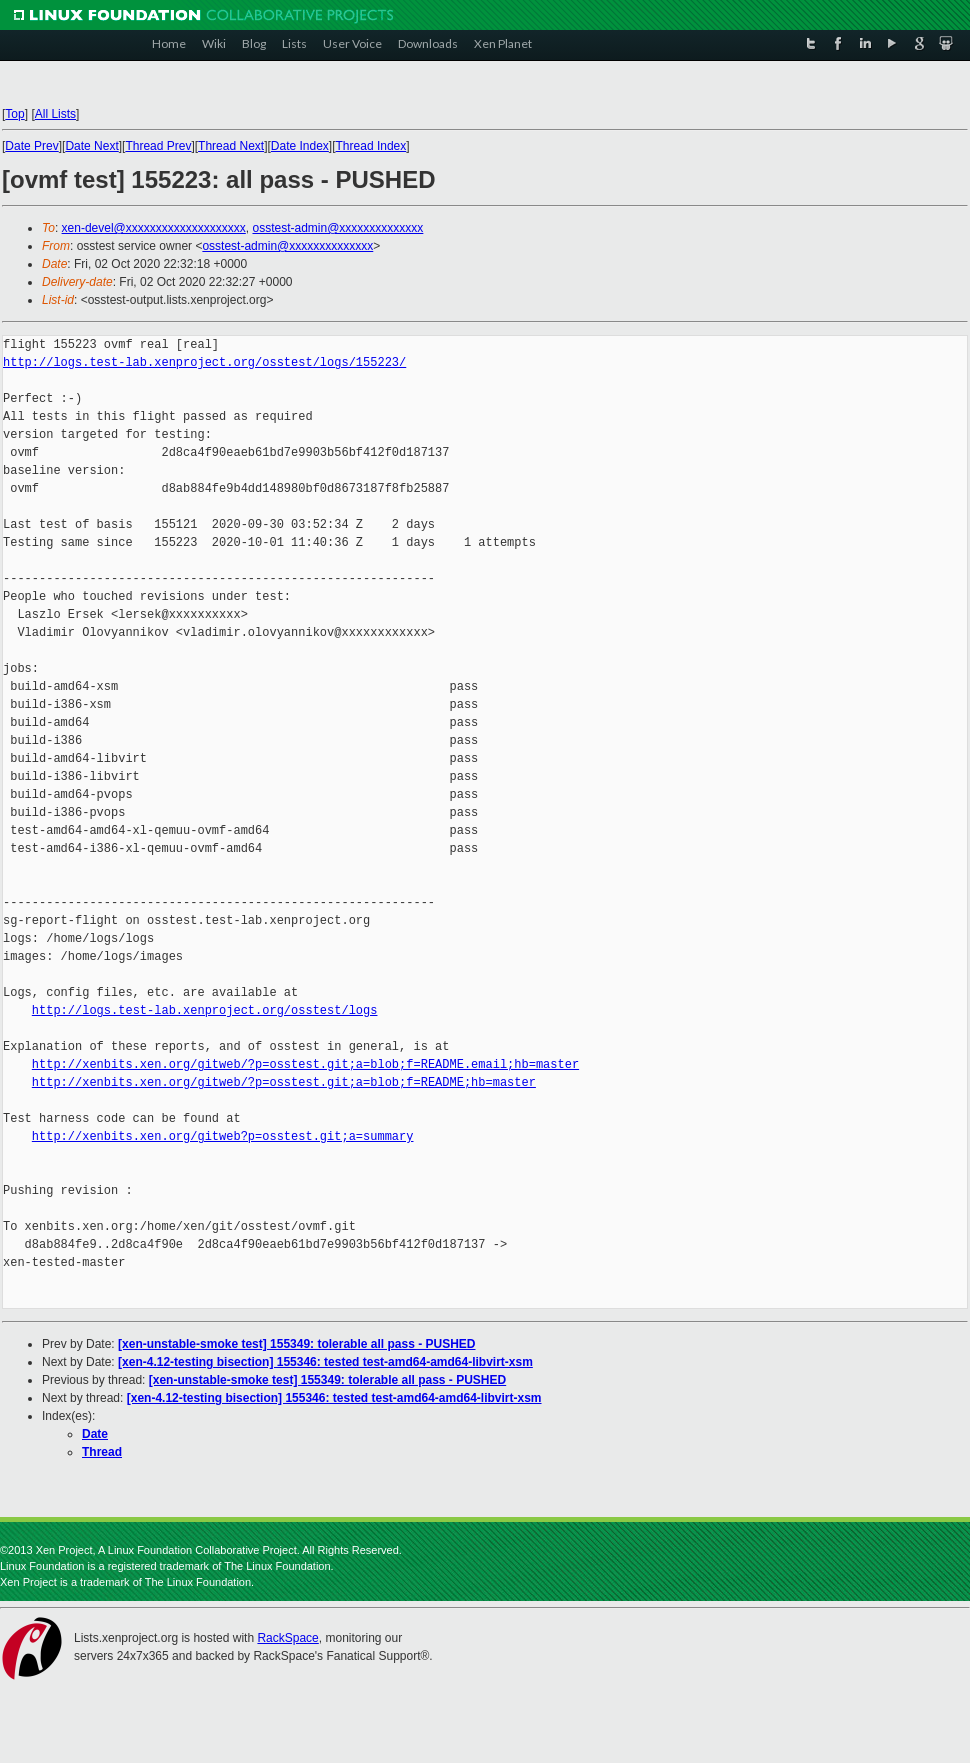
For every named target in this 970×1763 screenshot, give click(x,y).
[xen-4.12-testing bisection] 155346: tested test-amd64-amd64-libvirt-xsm (325, 1362)
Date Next (91, 146)
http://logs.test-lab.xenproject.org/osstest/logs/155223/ (204, 362)
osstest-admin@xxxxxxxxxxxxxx (337, 228)
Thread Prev (158, 146)
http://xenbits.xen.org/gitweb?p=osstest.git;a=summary (223, 1136)
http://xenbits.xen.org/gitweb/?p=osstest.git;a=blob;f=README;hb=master (284, 1082)
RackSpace (287, 1638)
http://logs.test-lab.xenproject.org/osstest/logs (205, 1010)
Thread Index (371, 146)
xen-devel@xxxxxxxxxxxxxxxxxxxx (154, 228)
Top (14, 114)
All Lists (55, 114)
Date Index (300, 146)
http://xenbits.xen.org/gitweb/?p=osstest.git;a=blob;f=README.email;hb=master (305, 1064)
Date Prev (31, 146)
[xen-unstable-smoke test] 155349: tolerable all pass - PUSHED (296, 1344)
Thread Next (231, 146)
